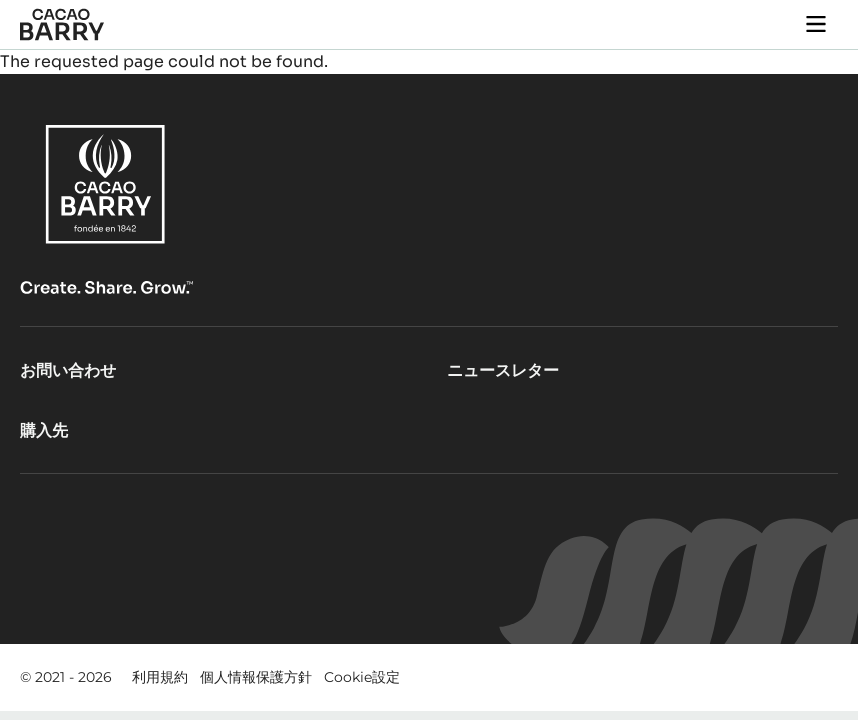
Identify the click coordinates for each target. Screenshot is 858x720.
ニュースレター (503, 370)
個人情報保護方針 (256, 677)
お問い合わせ (68, 370)
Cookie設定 (362, 677)
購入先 (44, 430)
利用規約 (160, 677)
